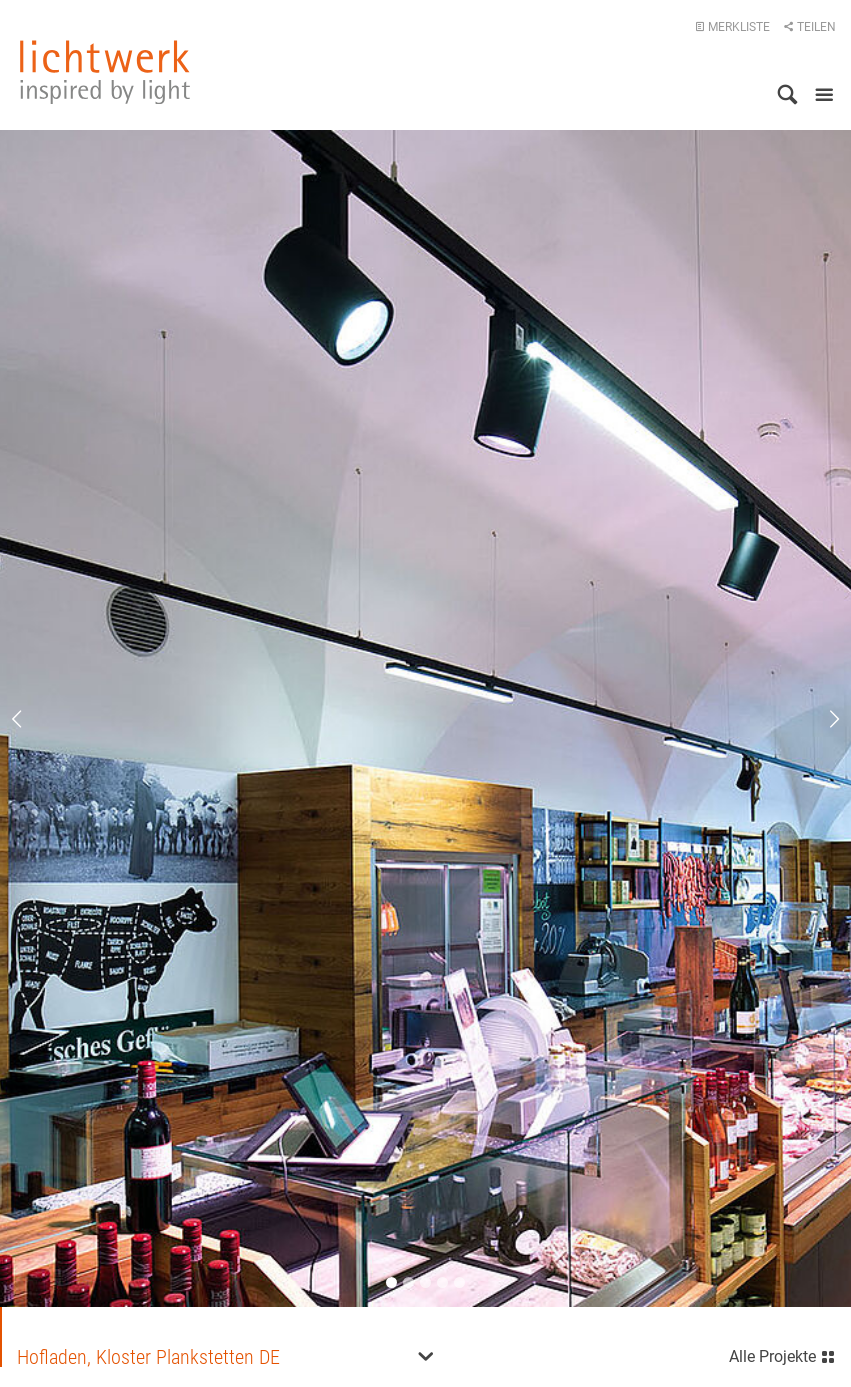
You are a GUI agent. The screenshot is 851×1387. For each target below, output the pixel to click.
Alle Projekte (782, 1354)
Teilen (809, 27)
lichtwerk (105, 72)
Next (821, 719)
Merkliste (732, 27)
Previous (30, 719)
